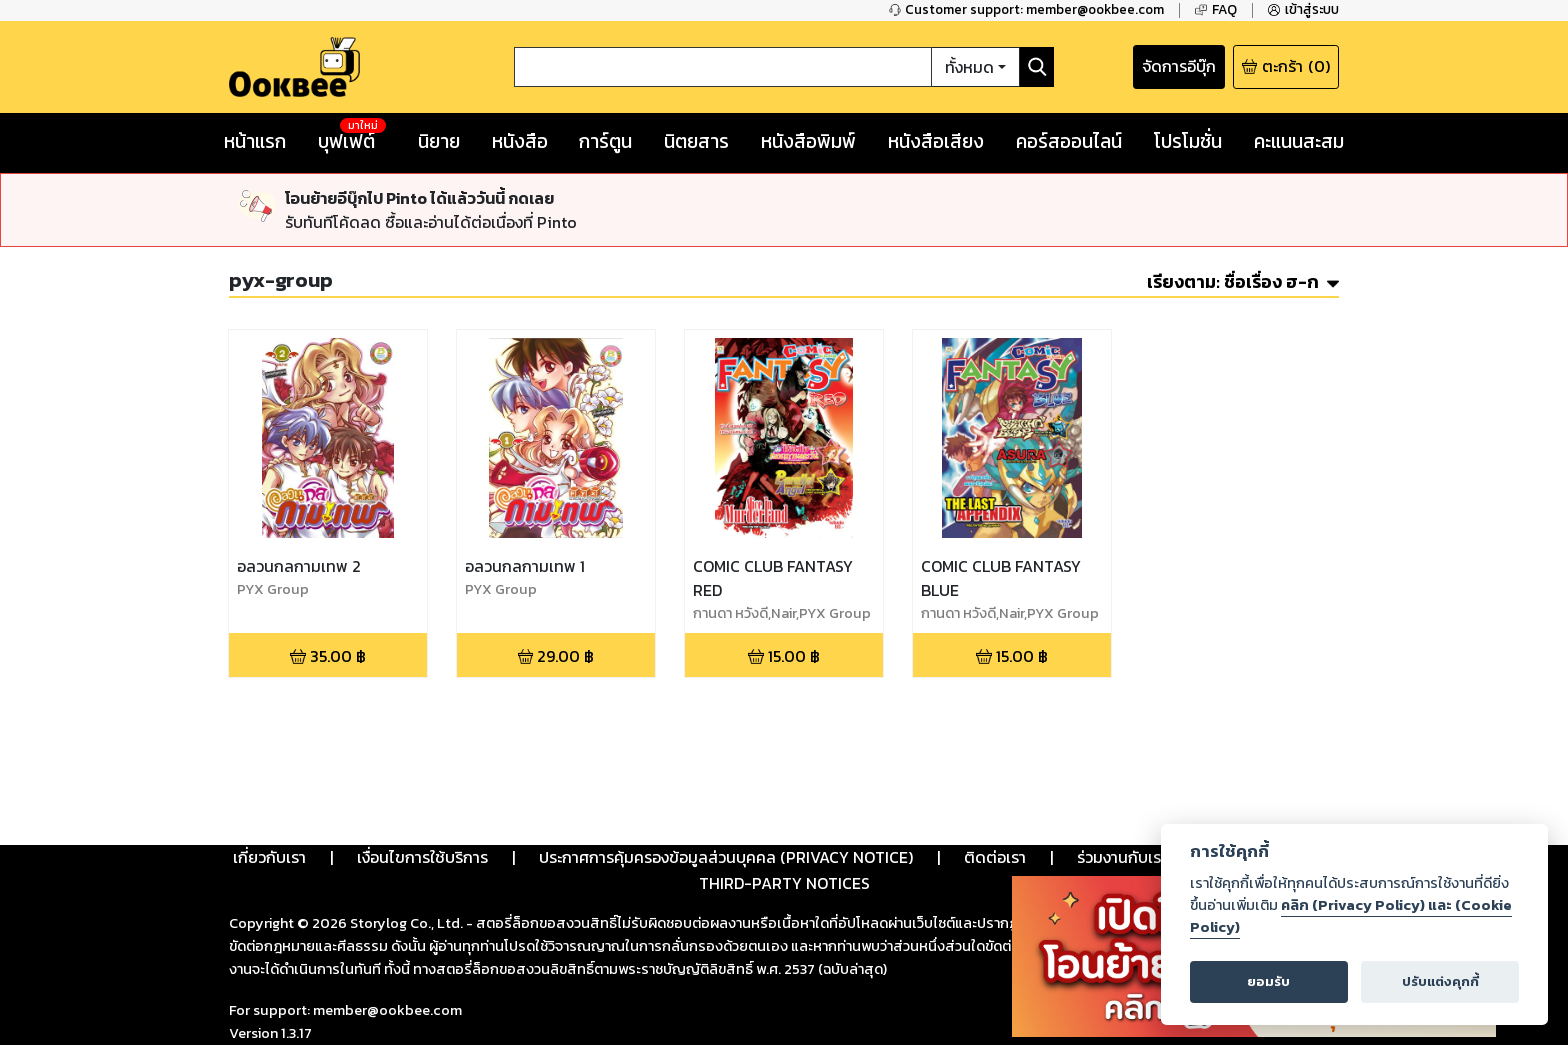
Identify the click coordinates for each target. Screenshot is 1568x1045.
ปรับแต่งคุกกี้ (1440, 981)
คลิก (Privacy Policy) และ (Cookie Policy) (1351, 916)
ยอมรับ (1268, 981)
